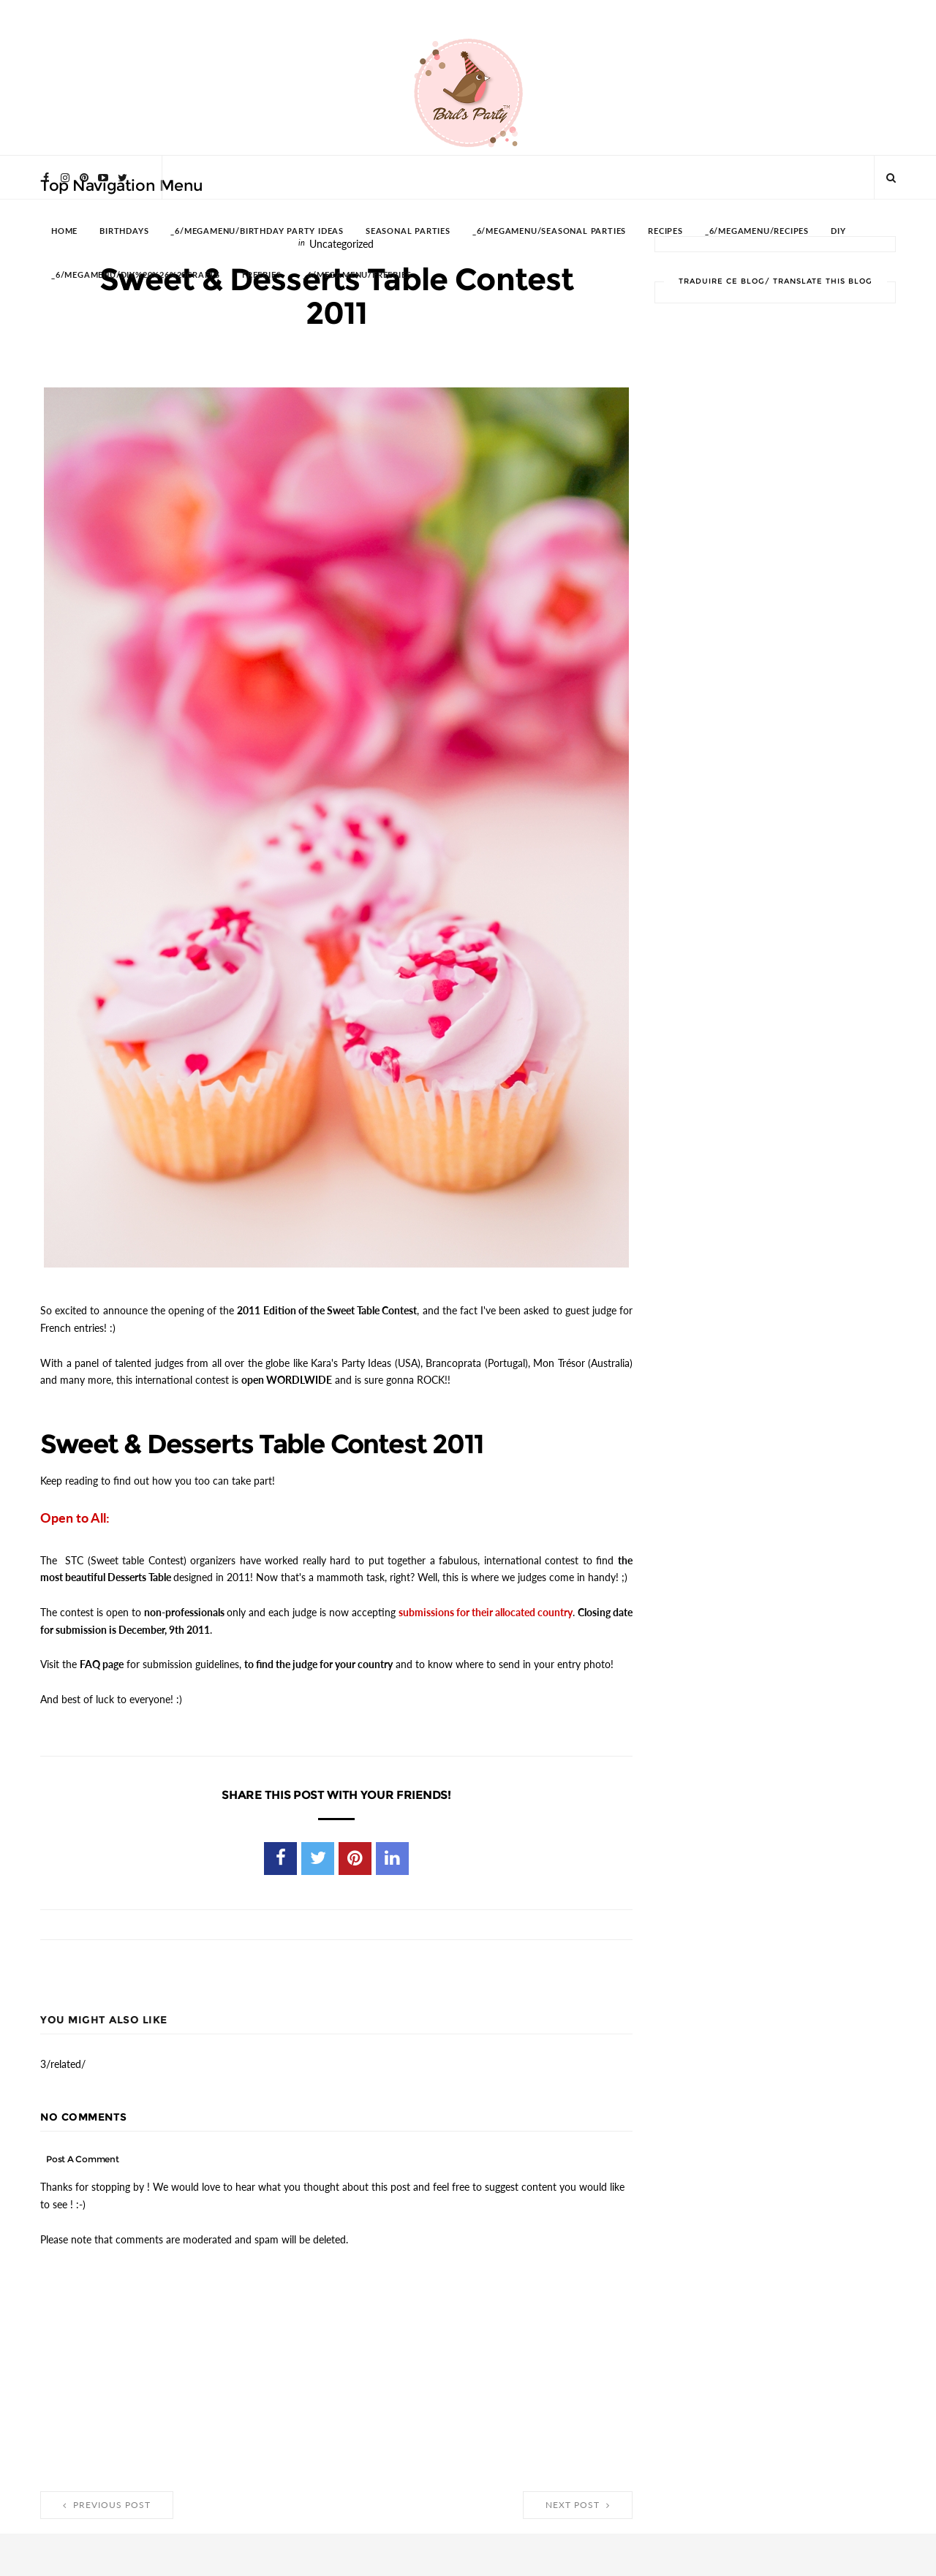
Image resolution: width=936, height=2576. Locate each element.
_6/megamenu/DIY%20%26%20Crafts (135, 275)
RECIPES (665, 231)
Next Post (578, 2503)
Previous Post (107, 2503)
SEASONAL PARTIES (408, 231)
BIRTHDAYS (123, 231)
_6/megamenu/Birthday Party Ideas (257, 231)
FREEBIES (261, 275)
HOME (64, 231)
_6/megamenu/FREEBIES (357, 275)
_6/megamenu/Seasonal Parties (549, 231)
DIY (838, 231)
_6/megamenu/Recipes (757, 231)
